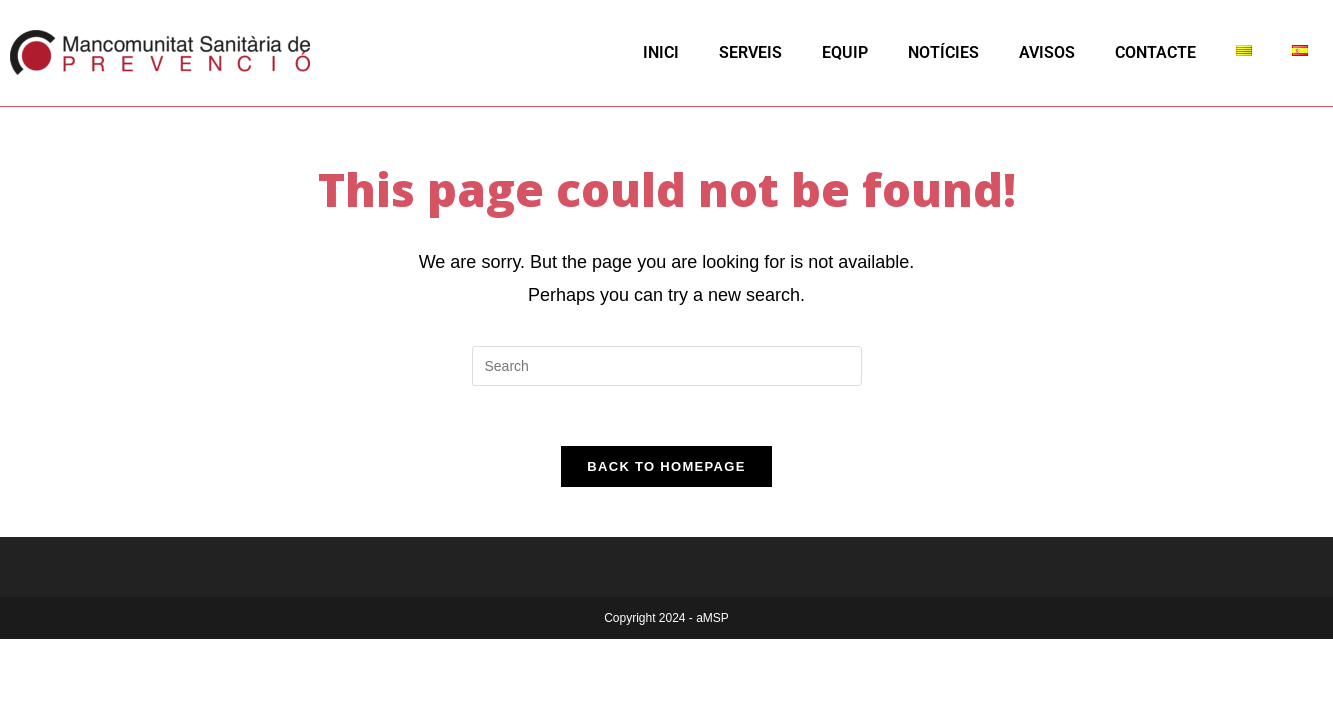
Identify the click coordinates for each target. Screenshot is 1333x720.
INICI (661, 52)
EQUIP (845, 52)
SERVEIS (750, 52)
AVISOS (1047, 52)
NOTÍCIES (943, 52)
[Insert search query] (667, 366)
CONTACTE (1155, 52)
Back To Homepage (666, 466)
